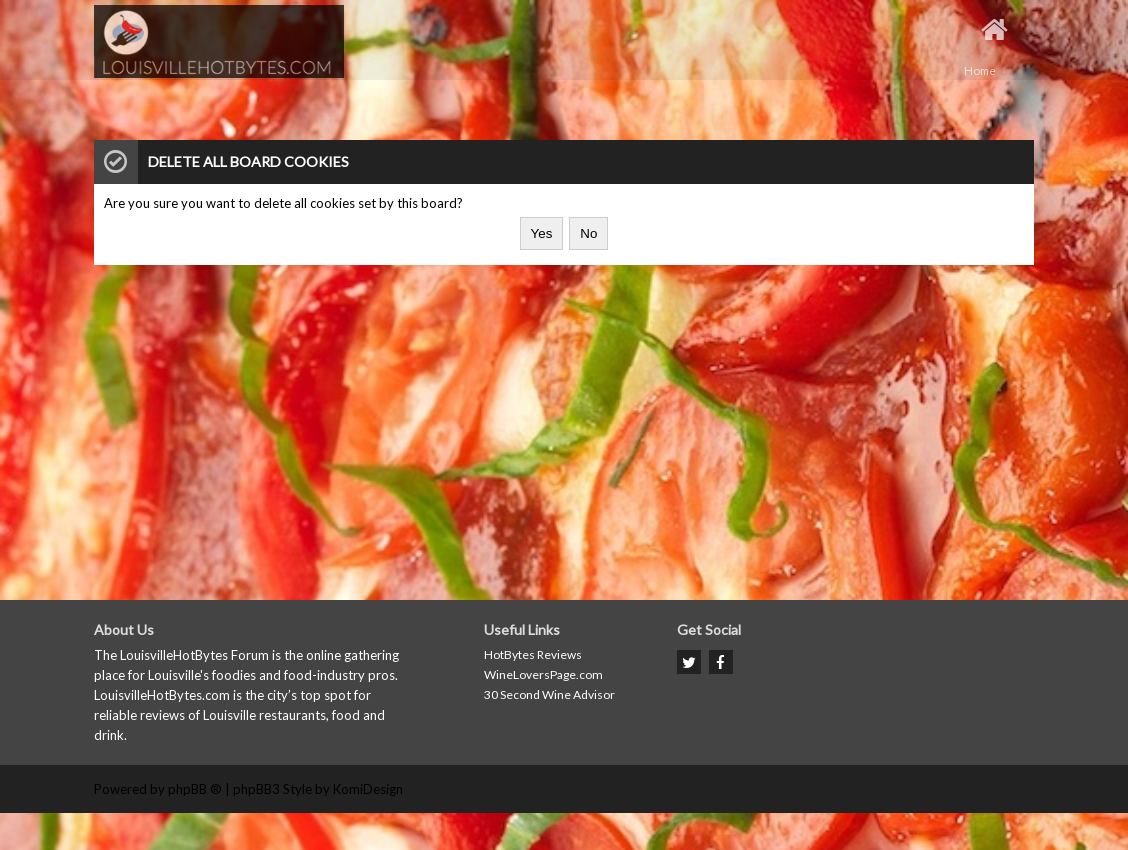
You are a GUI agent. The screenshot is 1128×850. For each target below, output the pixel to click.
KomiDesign (368, 789)
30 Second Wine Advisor (549, 694)
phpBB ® (195, 789)
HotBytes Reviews (533, 654)
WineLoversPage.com (543, 674)
